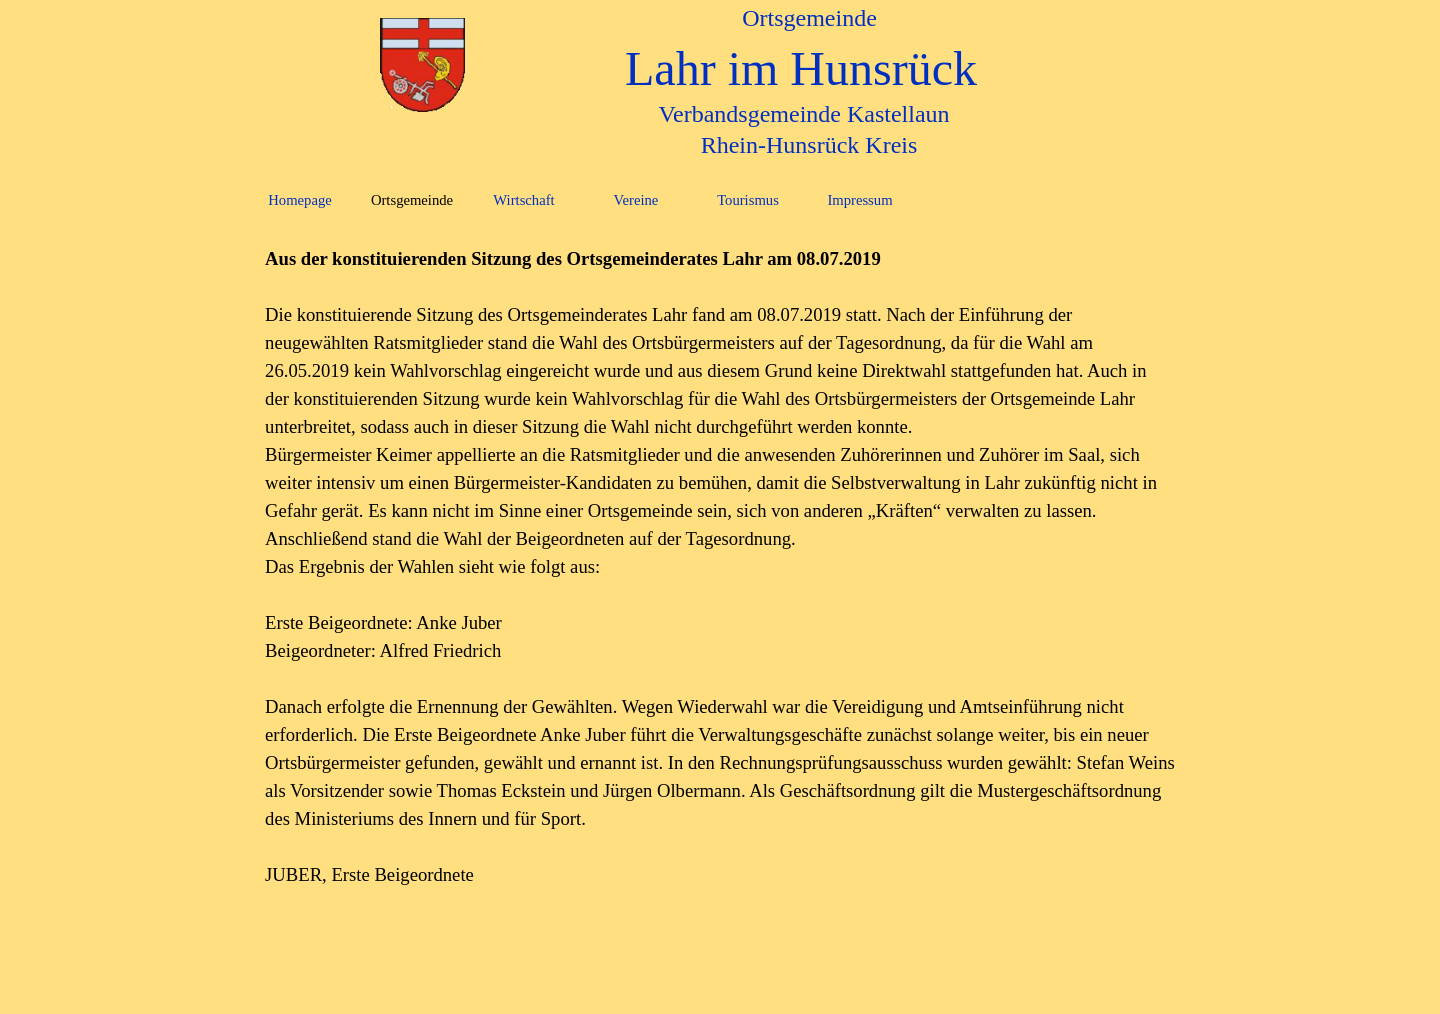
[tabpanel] (720, 567)
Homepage (299, 200)
